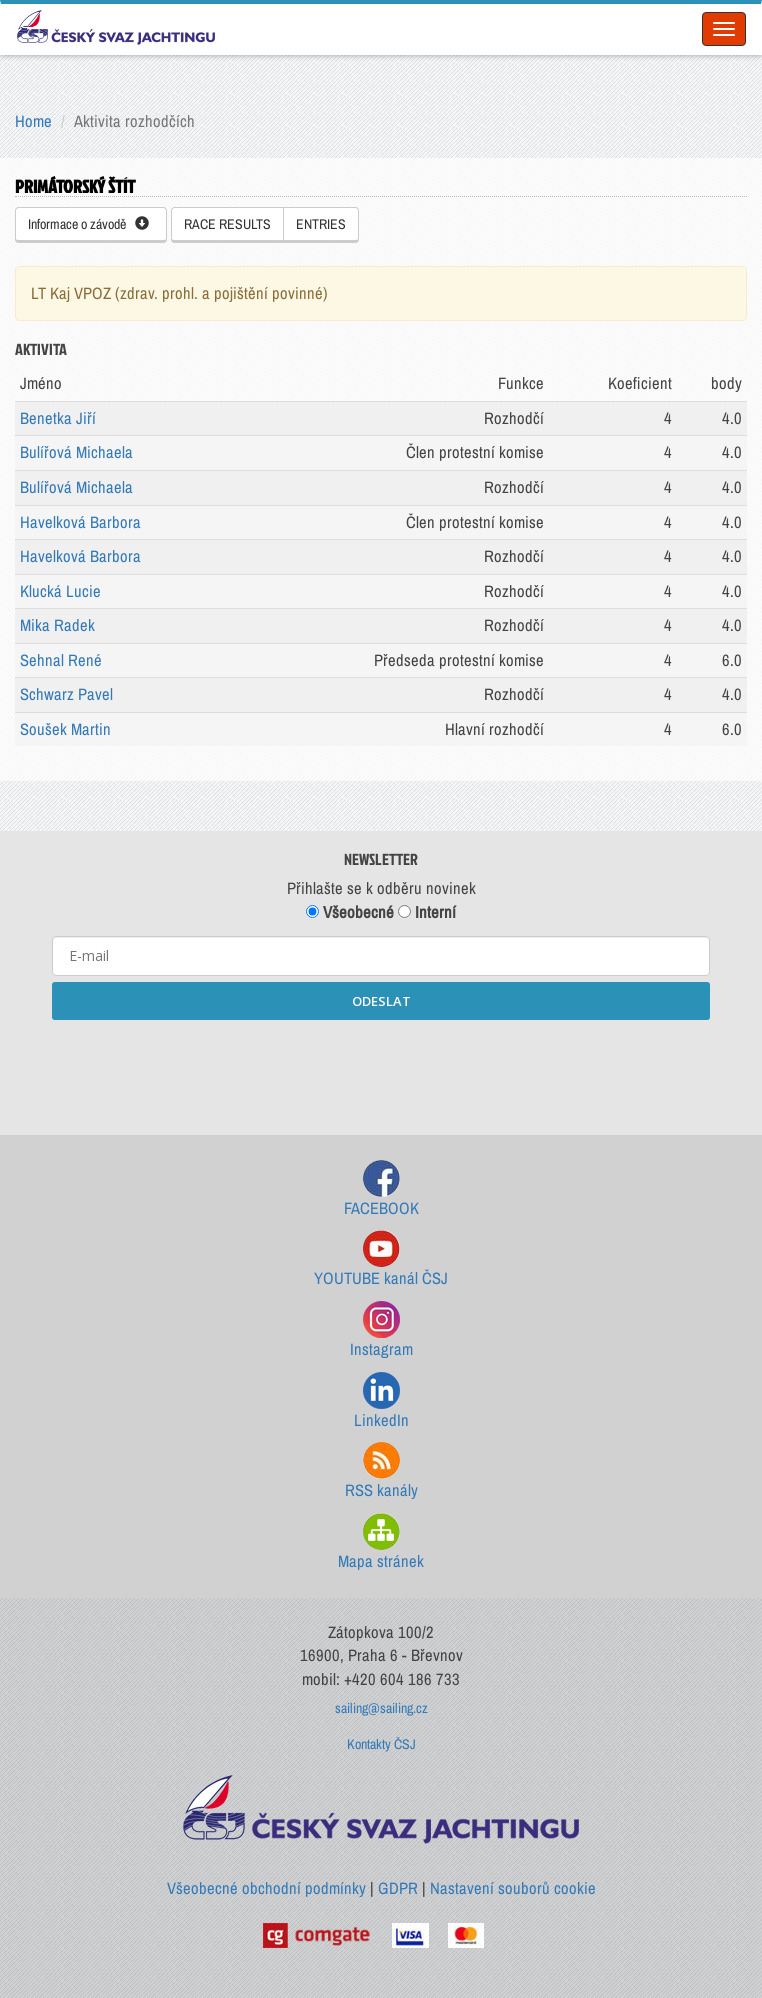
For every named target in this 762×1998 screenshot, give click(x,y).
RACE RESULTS (227, 224)
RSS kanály (381, 1471)
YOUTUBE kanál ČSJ (381, 1259)
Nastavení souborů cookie (513, 1888)
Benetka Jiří (58, 418)
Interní (427, 912)
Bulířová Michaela (76, 452)
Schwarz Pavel (66, 694)
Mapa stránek (381, 1542)
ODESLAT (381, 1001)
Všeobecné (350, 912)
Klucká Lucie (60, 591)
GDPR (398, 1888)
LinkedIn (381, 1401)
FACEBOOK (381, 1189)
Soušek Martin (65, 729)
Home (33, 121)
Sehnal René (61, 660)
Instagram (381, 1330)
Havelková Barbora (80, 522)
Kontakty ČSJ (381, 1744)
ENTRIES (321, 224)
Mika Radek (57, 625)
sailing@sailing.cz (381, 1708)
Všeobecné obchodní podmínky (266, 1888)
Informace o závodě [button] (88, 224)
